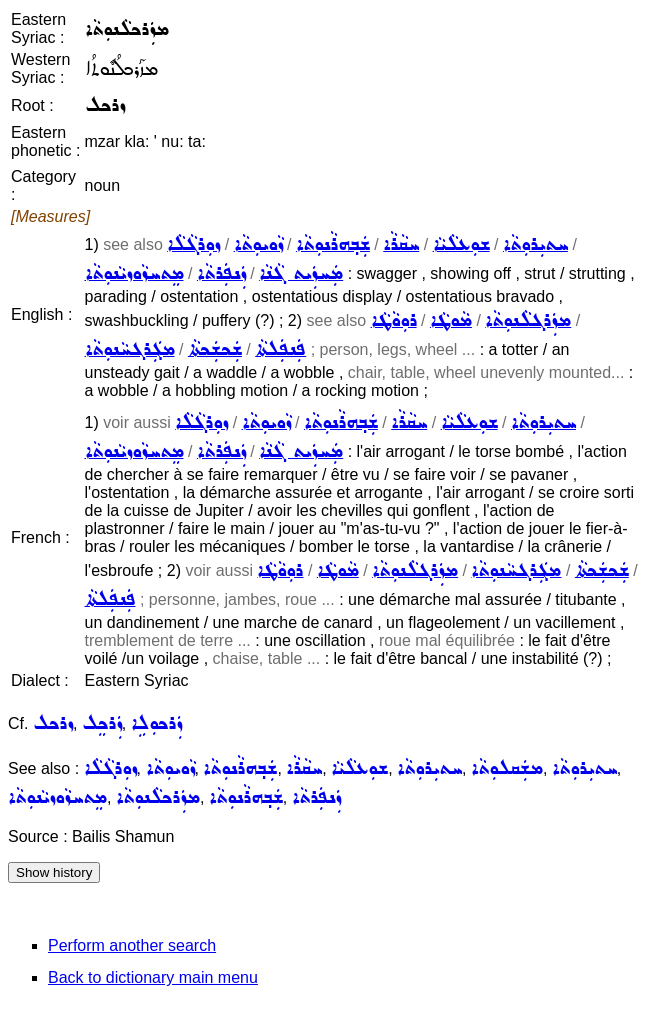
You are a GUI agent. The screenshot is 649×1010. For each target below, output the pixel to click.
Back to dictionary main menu (153, 977)
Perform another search (132, 945)
